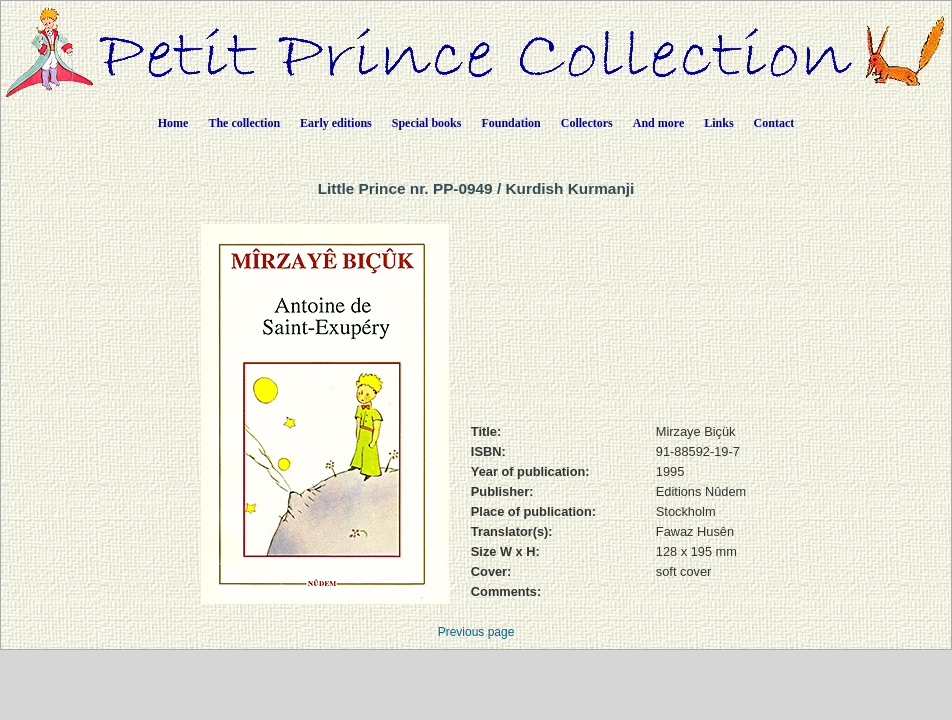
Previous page (476, 632)
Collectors (587, 123)
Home (173, 123)
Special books (427, 123)
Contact (774, 123)
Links (718, 123)
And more (658, 123)
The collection (244, 123)
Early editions (336, 123)
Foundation (510, 123)
